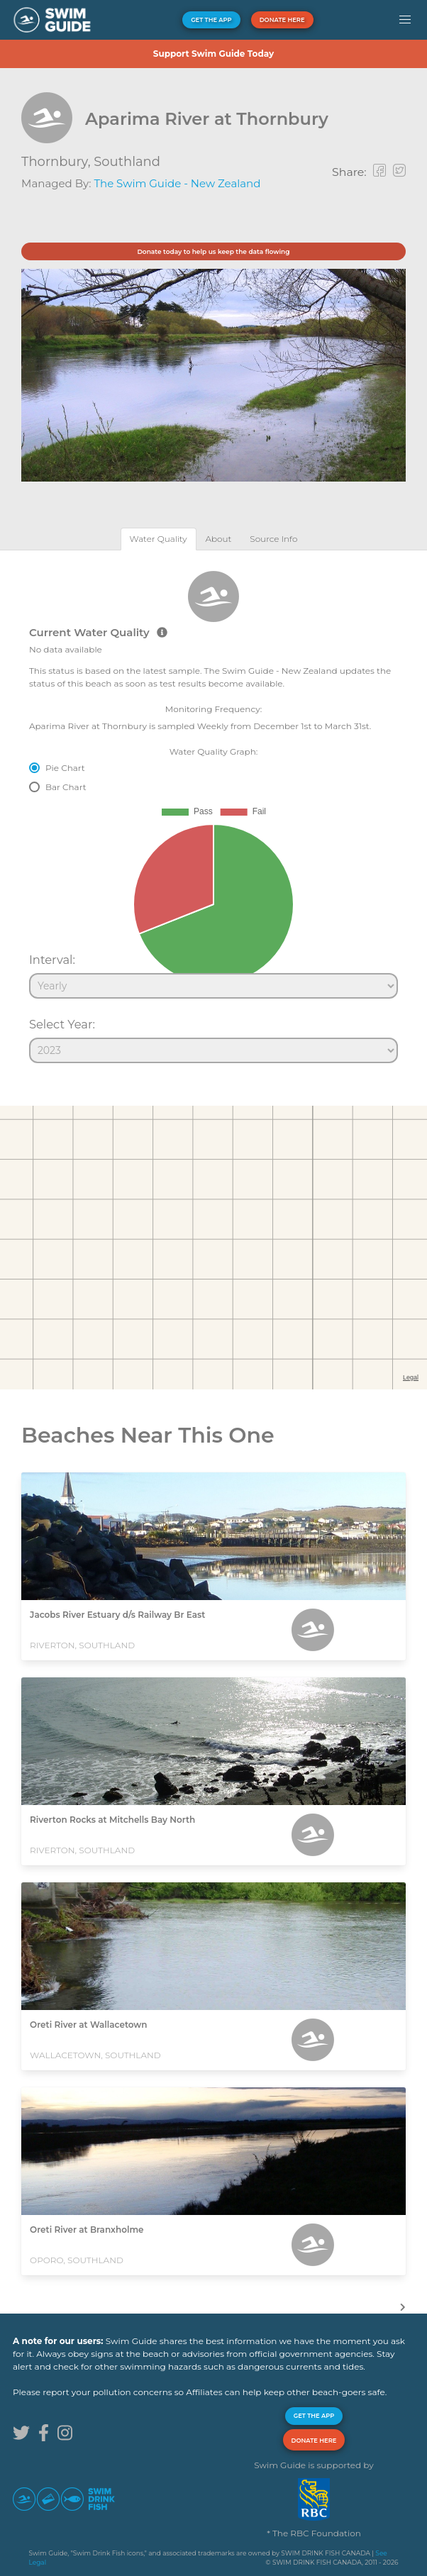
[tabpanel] (213, 810)
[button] (404, 20)
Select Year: (62, 1024)
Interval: (52, 960)
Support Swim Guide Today (213, 53)
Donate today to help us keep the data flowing (213, 251)
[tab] (158, 539)
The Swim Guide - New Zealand (177, 183)
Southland (127, 162)
